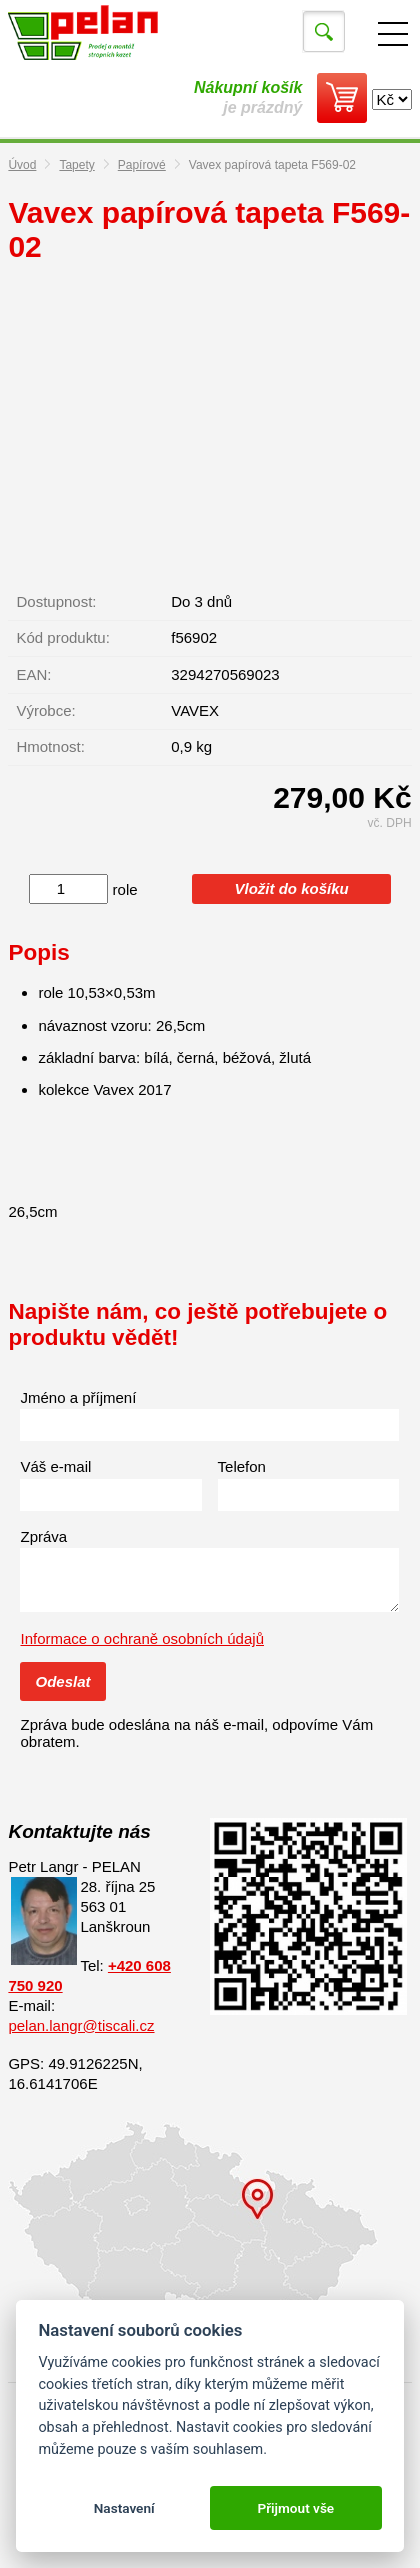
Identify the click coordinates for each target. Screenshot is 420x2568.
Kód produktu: (62, 637)
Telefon (242, 1466)
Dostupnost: (56, 601)
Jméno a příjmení (78, 1397)
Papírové (142, 165)
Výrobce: (45, 710)
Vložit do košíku (292, 888)
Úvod (22, 165)
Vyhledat (324, 32)
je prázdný (248, 97)
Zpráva (43, 1536)
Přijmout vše (295, 2508)
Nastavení (124, 2508)
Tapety (76, 165)
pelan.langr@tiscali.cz (81, 2025)
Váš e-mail (55, 1466)
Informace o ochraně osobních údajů (142, 1638)
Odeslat (62, 1681)
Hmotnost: (50, 746)
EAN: (33, 674)
